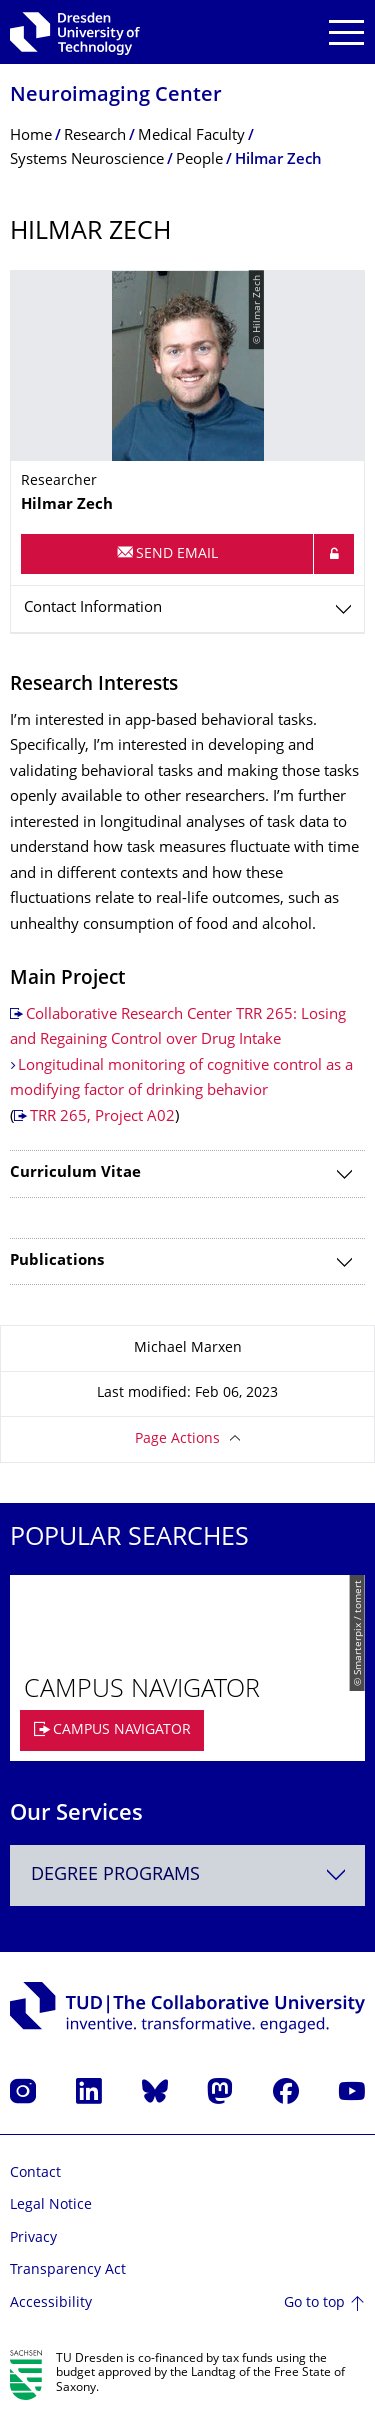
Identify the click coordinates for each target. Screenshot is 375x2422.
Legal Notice (51, 2205)
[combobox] (187, 1875)
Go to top (314, 2303)
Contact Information (93, 608)
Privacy (33, 2238)
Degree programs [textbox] (115, 1875)
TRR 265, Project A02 (102, 1117)
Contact (35, 2173)
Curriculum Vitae (75, 1173)
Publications (57, 1261)
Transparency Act (68, 2270)
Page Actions (177, 1439)
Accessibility (51, 2303)
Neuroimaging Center (116, 96)
